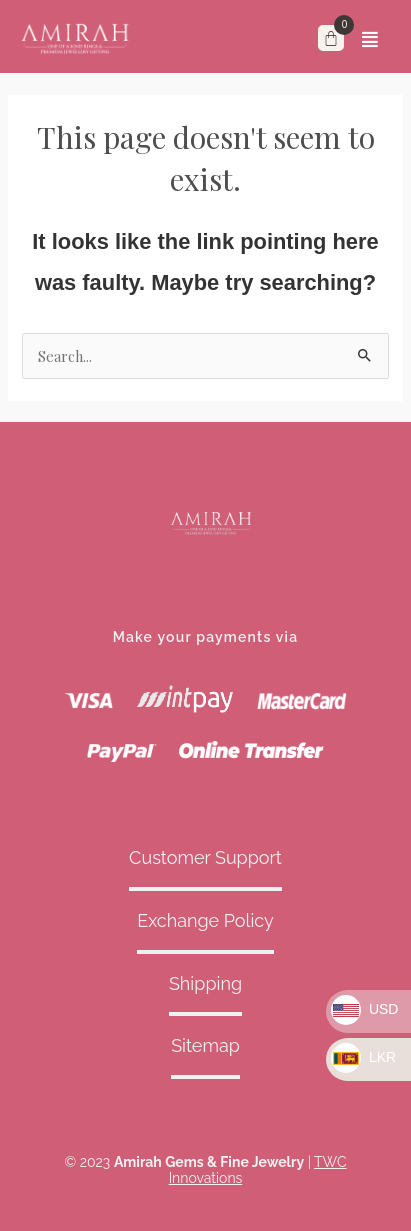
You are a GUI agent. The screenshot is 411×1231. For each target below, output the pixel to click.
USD (364, 1009)
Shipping (205, 983)
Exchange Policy (205, 920)
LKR (363, 1057)
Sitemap (205, 1045)
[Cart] (331, 38)
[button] (370, 39)
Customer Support (205, 857)
